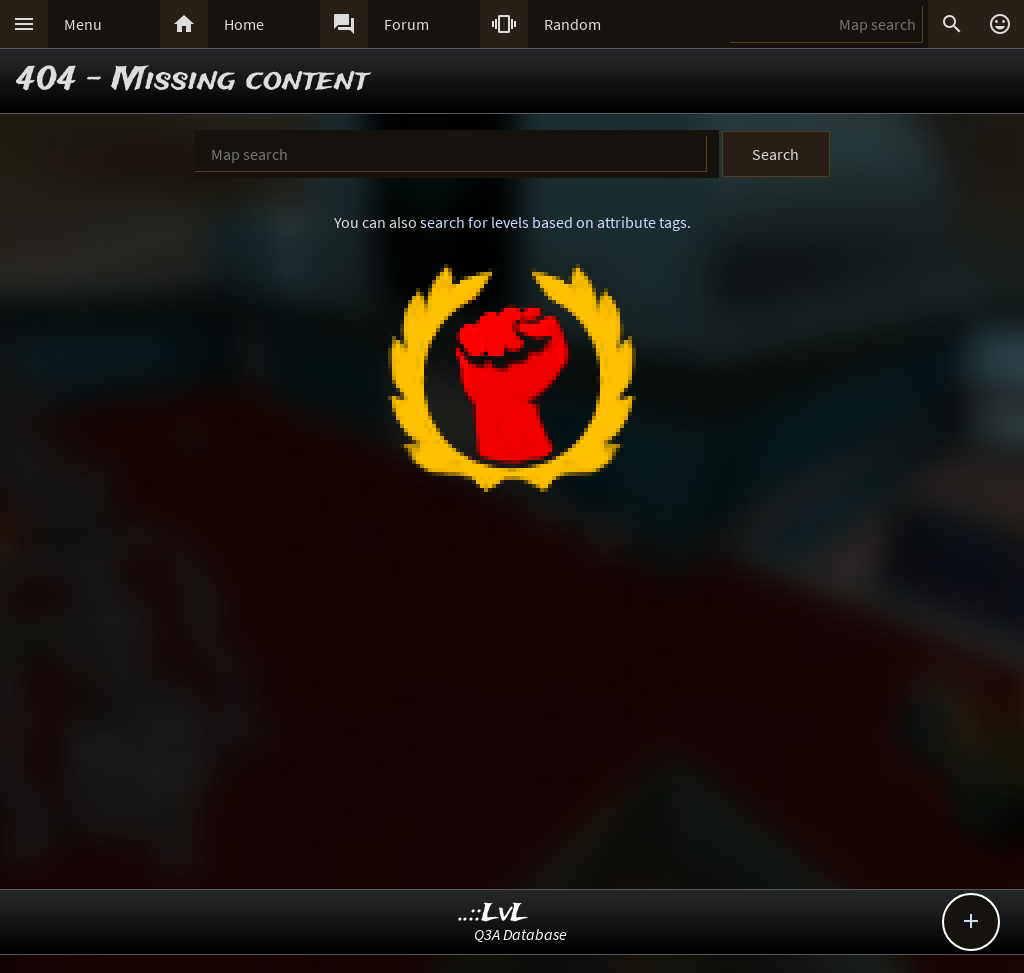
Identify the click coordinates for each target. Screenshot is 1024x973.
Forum (406, 24)
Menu (83, 24)
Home (244, 24)
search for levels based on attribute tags (553, 222)
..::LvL (493, 913)
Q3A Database (520, 934)
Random (572, 24)
